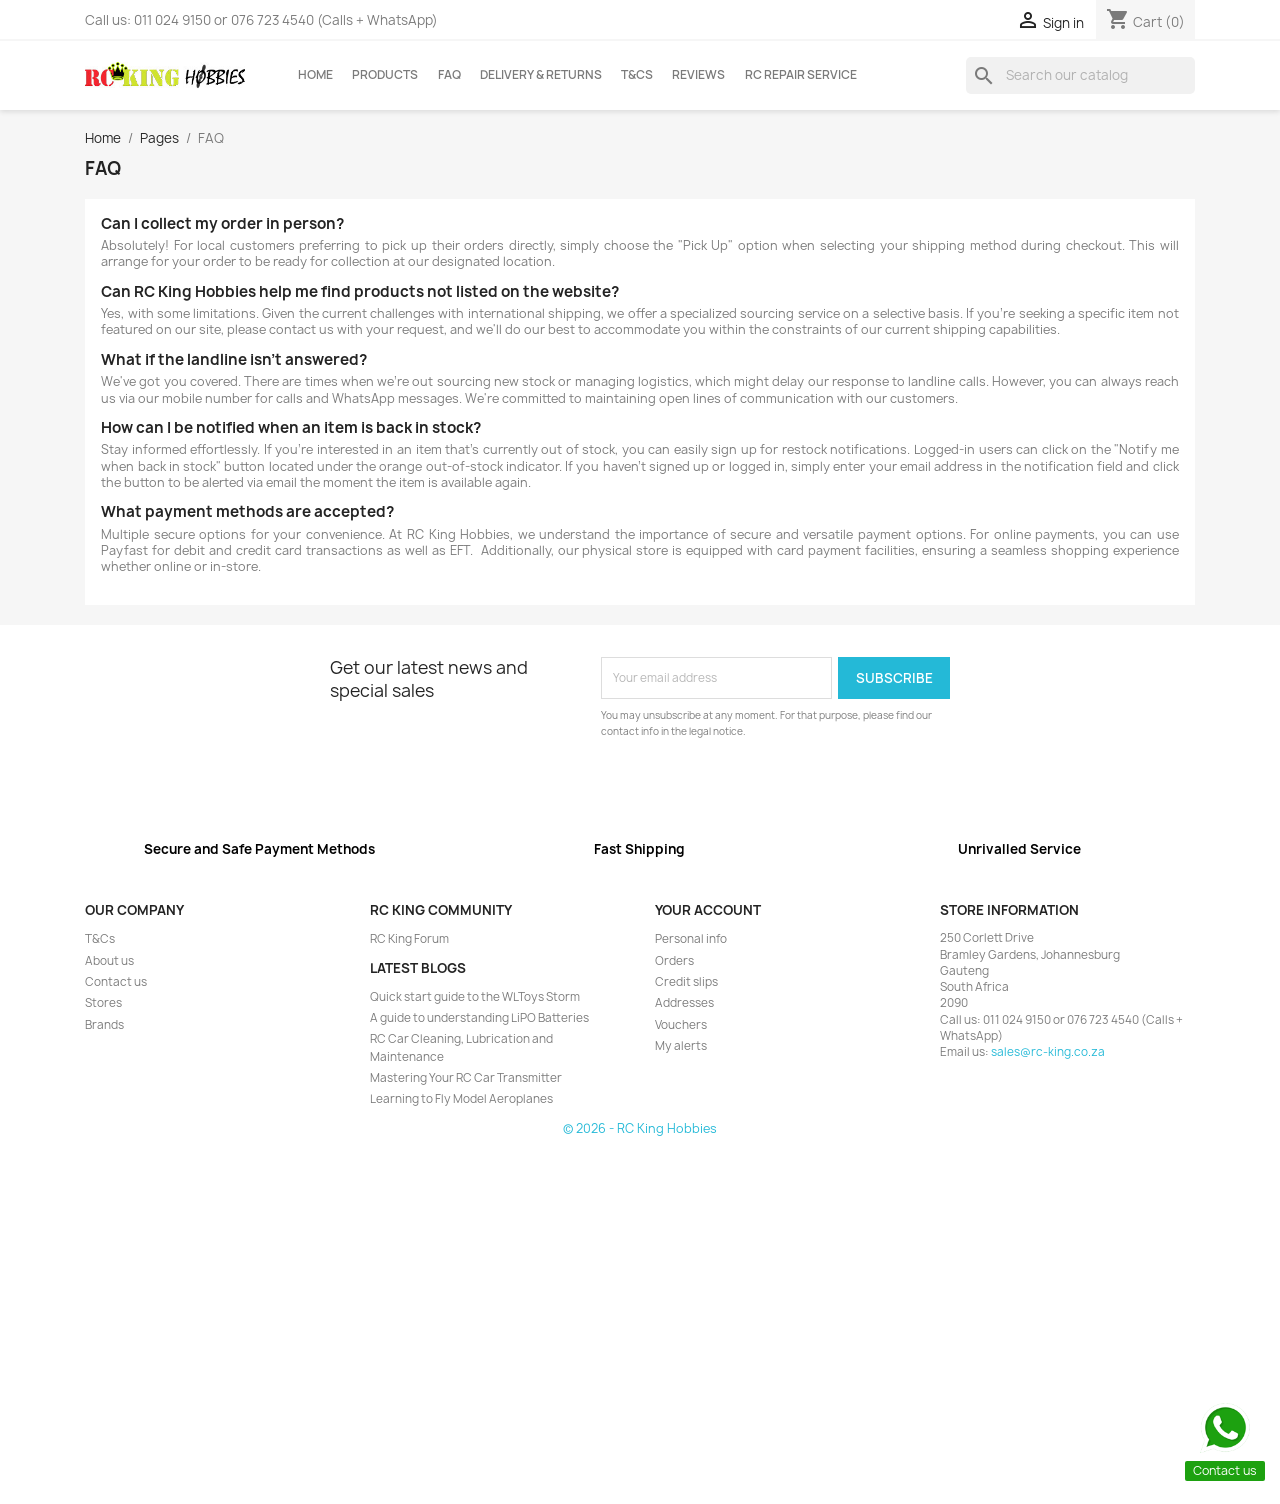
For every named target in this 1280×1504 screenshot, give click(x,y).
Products (385, 75)
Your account (708, 910)
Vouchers (681, 1025)
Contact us (116, 982)
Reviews (698, 75)
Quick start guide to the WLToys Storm (475, 997)
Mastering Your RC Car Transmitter (466, 1078)
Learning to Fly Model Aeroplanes (461, 1099)
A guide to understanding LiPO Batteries (479, 1018)
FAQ (449, 75)
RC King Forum (409, 939)
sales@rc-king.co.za (1048, 1052)
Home (315, 75)
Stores (103, 1003)
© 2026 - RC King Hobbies (640, 1128)
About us (109, 961)
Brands (104, 1025)
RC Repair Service (801, 75)
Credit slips (686, 982)
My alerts (681, 1046)
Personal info (691, 939)
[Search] (1080, 75)
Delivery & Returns (541, 75)
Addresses (684, 1003)
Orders (674, 961)
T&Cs (637, 75)
